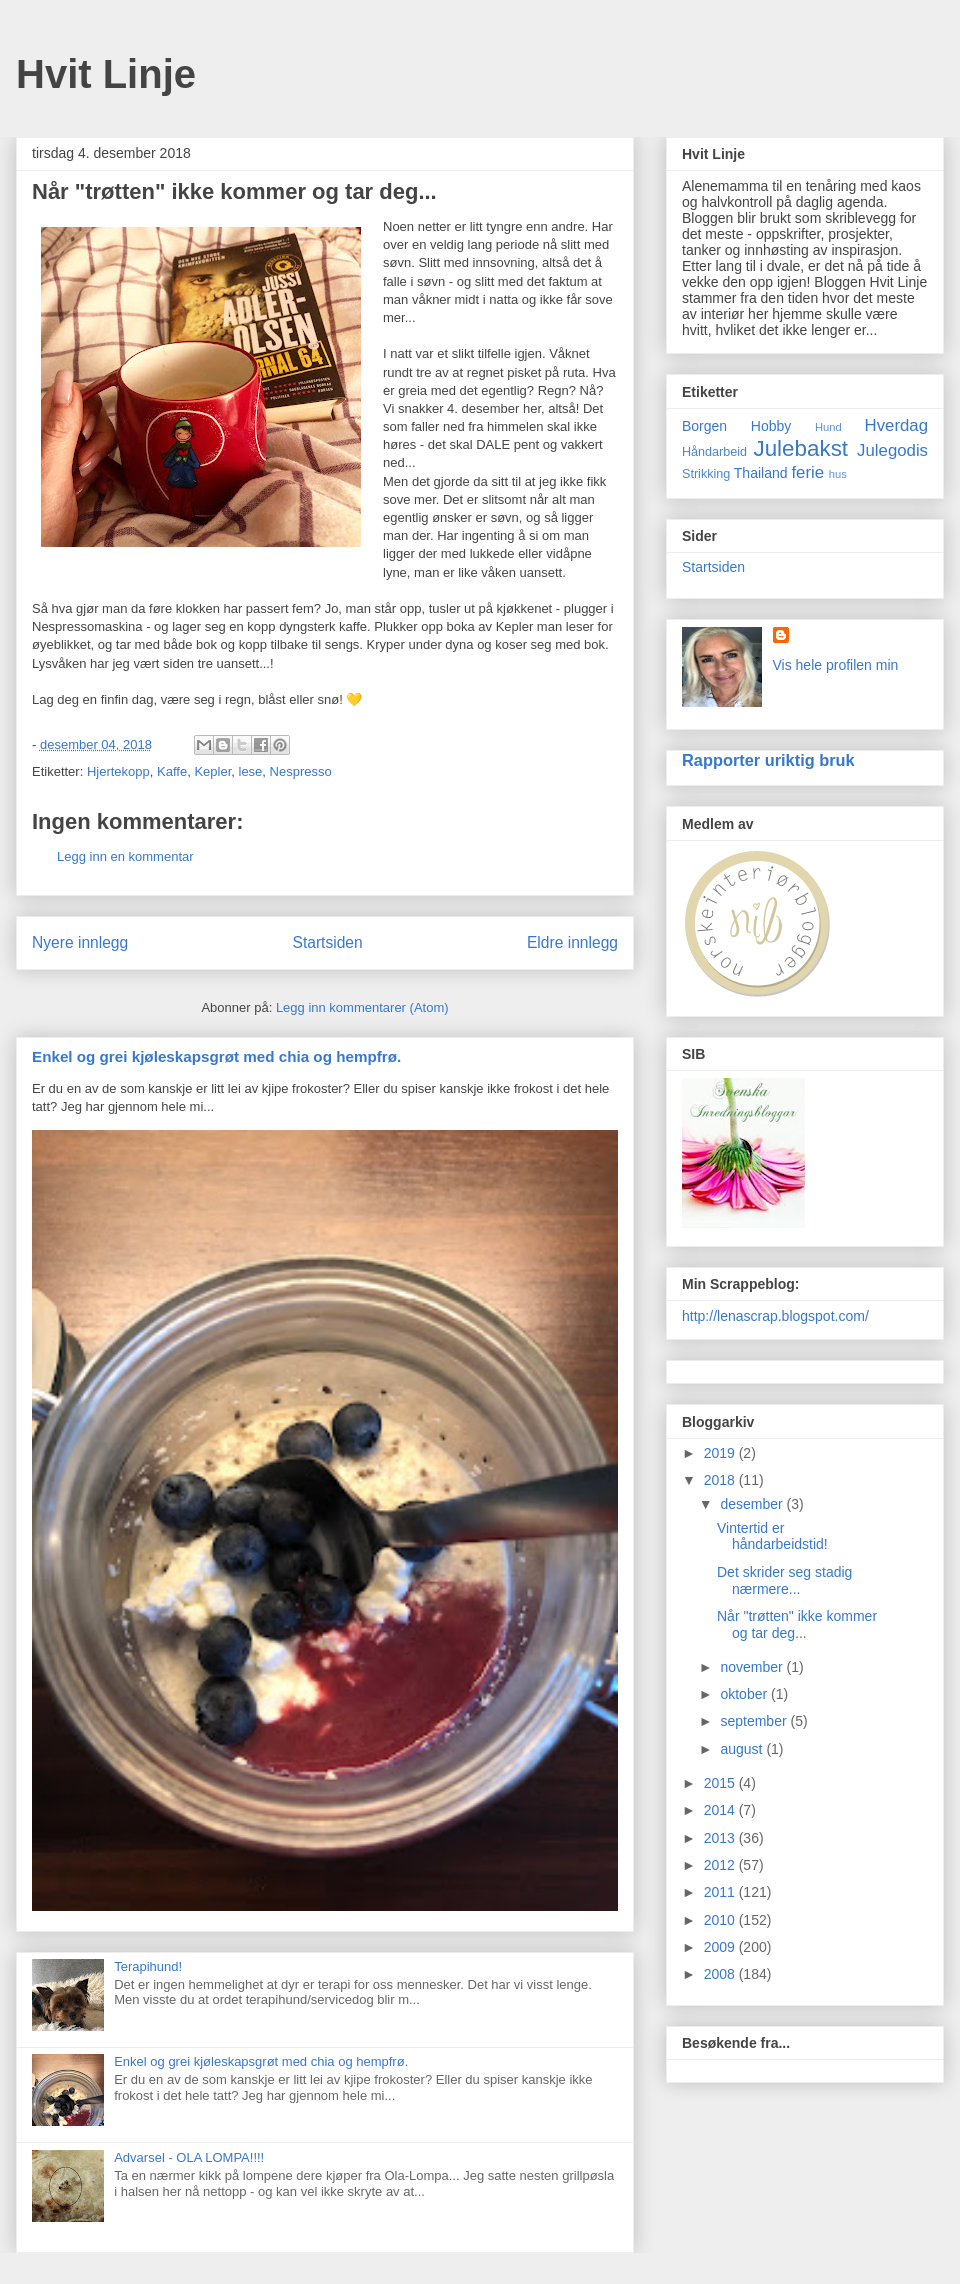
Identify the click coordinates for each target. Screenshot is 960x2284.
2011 (721, 1892)
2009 (721, 1947)
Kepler (212, 771)
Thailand (761, 473)
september (755, 1721)
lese (251, 771)
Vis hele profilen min (836, 665)
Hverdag (896, 425)
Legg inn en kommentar (125, 856)
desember (753, 1504)
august (743, 1749)
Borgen (704, 426)
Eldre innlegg (572, 942)
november (753, 1667)
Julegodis (892, 450)
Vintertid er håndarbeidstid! (772, 1536)
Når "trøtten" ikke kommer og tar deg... (797, 1624)
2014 (721, 1810)
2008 (721, 1974)
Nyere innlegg (80, 942)
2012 (721, 1865)
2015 (721, 1783)
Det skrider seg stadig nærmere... (784, 1580)
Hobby (771, 426)
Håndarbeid (714, 452)
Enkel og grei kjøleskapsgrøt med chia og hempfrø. (216, 1056)
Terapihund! (148, 1966)
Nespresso (301, 771)
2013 (721, 1838)
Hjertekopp (118, 771)
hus (838, 474)
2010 (721, 1920)
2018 (721, 1480)
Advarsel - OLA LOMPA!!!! (189, 2157)
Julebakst (800, 448)
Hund (828, 427)
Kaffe (172, 771)
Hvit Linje (106, 74)
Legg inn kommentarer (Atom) (362, 1007)
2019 (721, 1453)
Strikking (706, 474)
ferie (807, 472)
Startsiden (327, 942)
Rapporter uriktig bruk (768, 760)
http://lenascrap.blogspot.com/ (775, 1316)
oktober (745, 1694)
